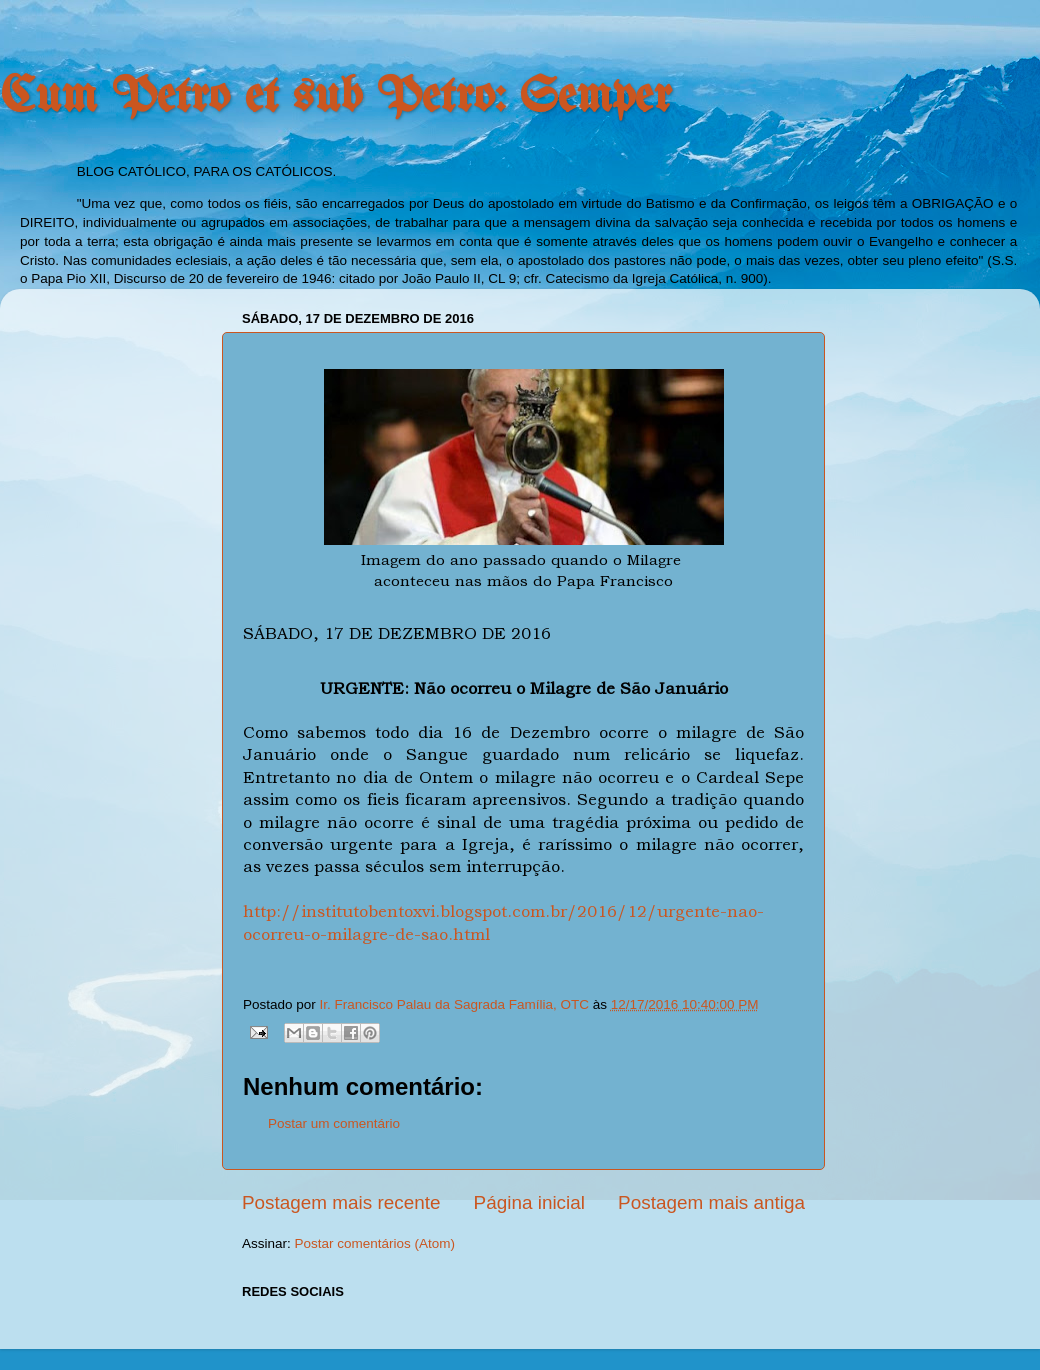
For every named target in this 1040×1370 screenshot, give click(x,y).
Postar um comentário (334, 1123)
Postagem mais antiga (711, 1202)
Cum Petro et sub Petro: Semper (336, 98)
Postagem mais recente (341, 1202)
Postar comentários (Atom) (375, 1243)
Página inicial (529, 1202)
